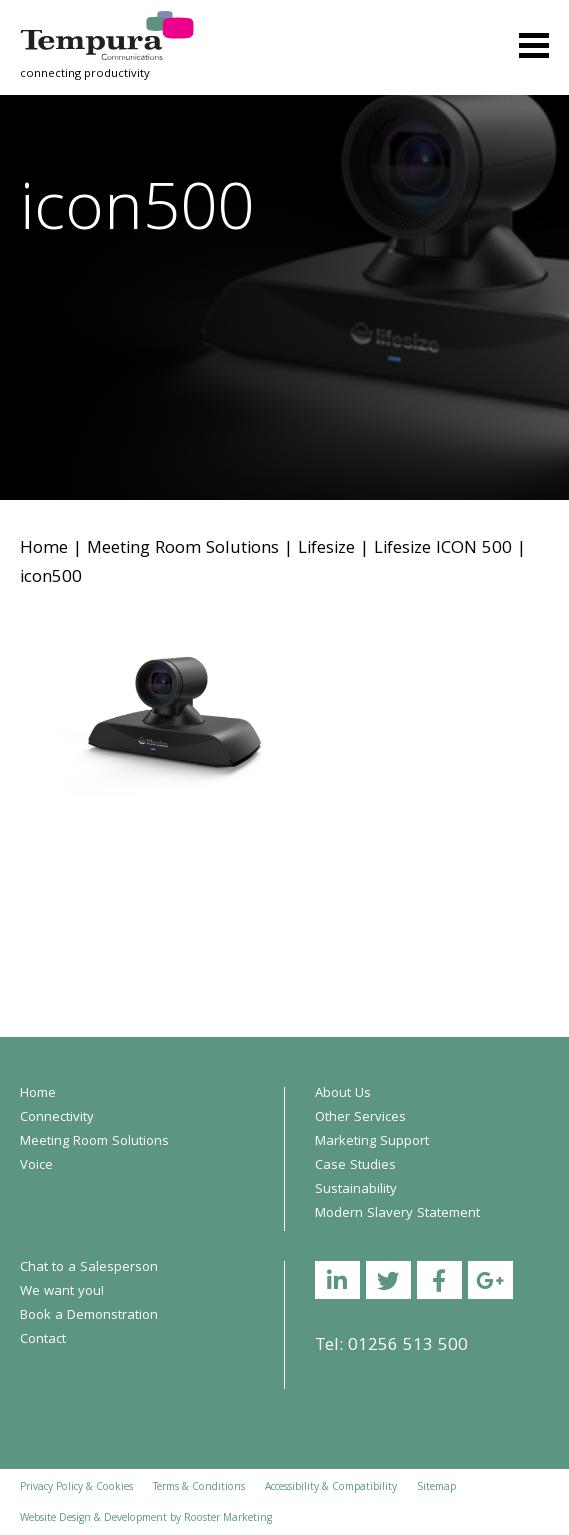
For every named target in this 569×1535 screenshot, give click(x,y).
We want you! (62, 1292)
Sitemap (436, 1488)
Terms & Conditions (199, 1488)
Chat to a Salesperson (89, 1268)
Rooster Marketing (228, 1519)
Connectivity (57, 1118)
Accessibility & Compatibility (331, 1488)
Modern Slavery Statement (397, 1214)
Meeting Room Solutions (183, 549)
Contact (43, 1340)
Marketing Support (372, 1142)
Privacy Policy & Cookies (76, 1488)
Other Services (360, 1118)
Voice (36, 1166)
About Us (343, 1094)
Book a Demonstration (89, 1316)
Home (44, 549)
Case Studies (355, 1166)
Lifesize (326, 549)
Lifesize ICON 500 (443, 549)
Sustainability (356, 1190)
